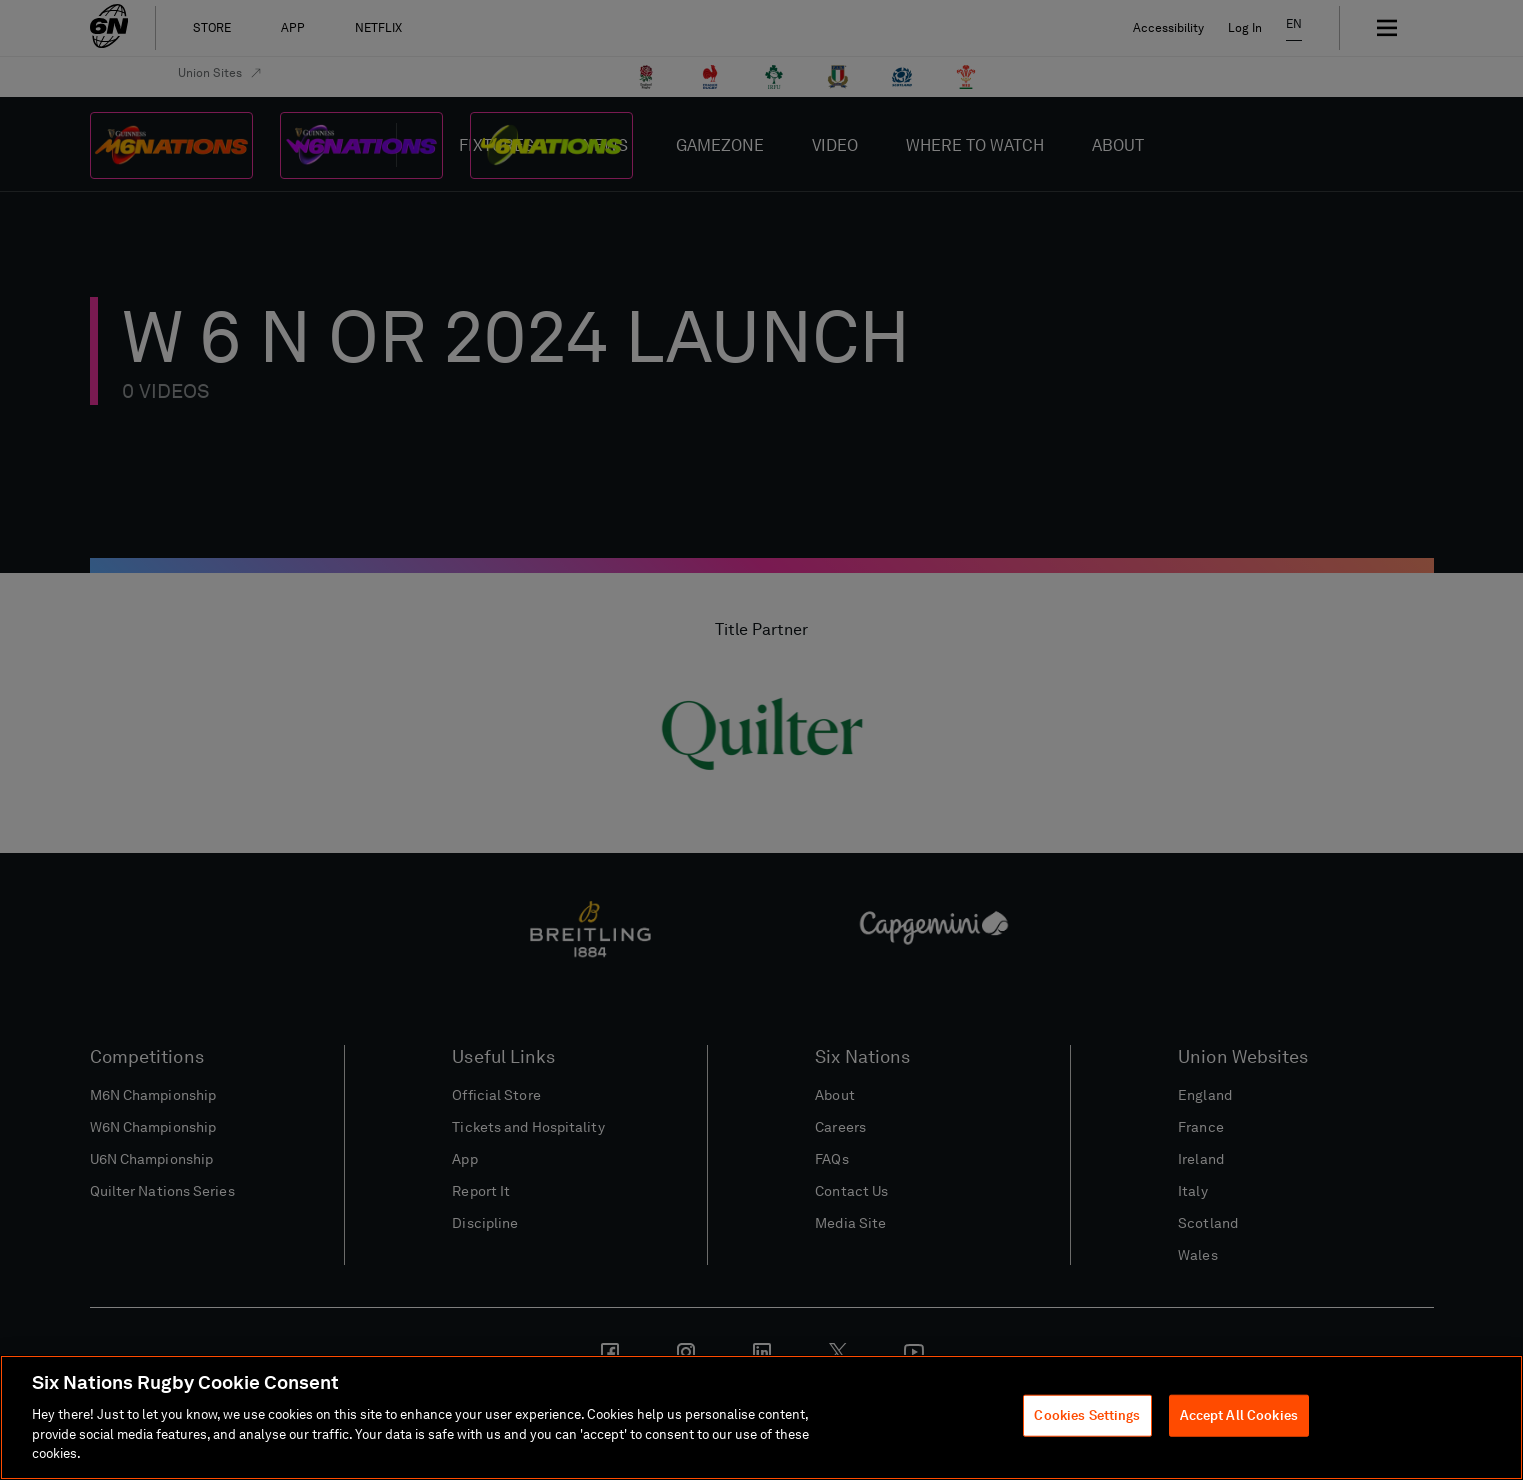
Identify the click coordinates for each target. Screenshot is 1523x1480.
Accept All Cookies (1239, 1415)
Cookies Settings (1087, 1415)
